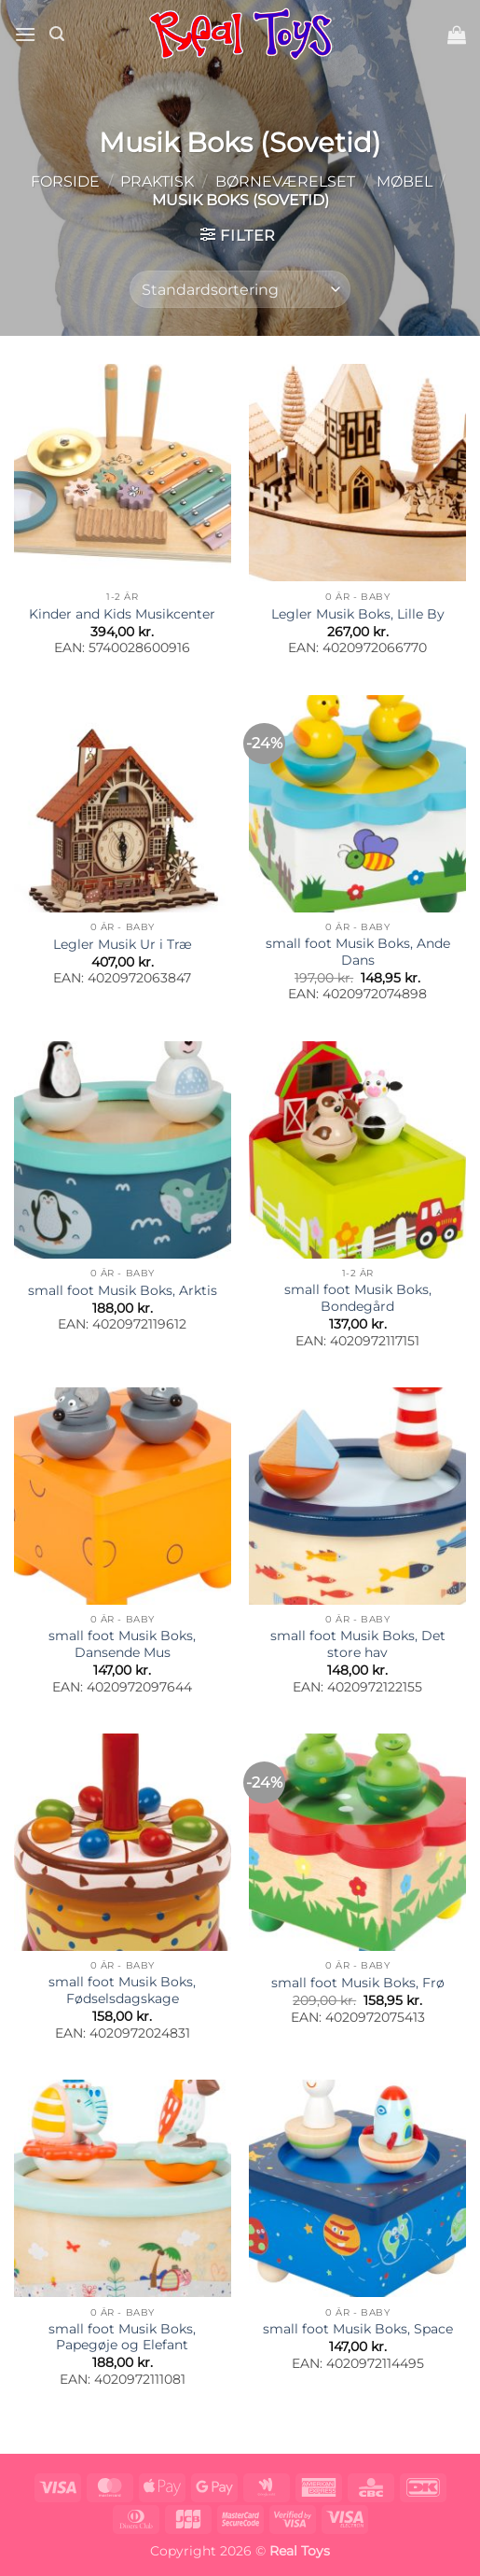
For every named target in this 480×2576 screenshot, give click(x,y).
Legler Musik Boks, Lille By (358, 613)
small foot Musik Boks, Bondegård (358, 1298)
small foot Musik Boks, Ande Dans (358, 952)
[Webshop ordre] (240, 289)
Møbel (404, 181)
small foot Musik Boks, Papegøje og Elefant (122, 2337)
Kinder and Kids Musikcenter (122, 613)
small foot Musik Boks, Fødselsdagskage (122, 1990)
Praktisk (157, 181)
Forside (65, 181)
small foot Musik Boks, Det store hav (358, 1644)
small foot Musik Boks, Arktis (122, 1290)
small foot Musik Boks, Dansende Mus (122, 1644)
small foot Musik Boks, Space (358, 2328)
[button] (25, 34)
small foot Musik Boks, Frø (358, 1982)
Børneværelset (285, 181)
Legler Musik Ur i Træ (122, 944)
